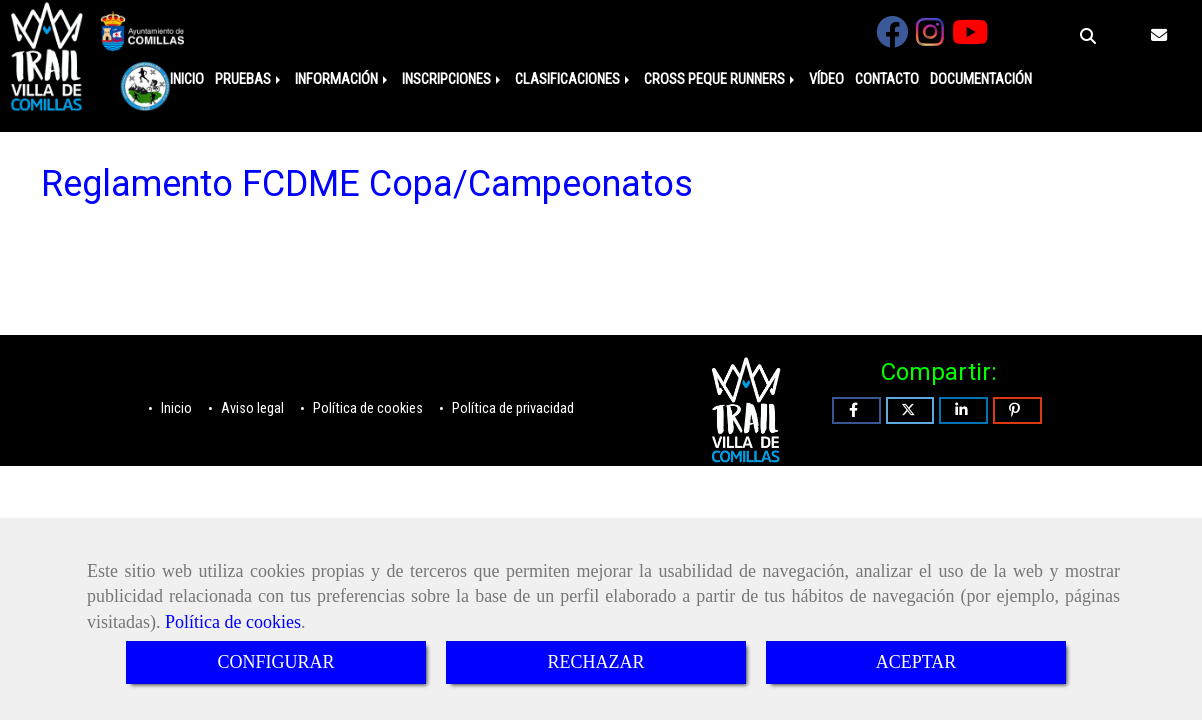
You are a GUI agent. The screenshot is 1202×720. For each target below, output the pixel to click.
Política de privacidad (511, 408)
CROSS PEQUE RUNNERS (721, 79)
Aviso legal (251, 408)
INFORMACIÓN (343, 79)
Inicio (175, 408)
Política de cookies (233, 622)
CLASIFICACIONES (574, 79)
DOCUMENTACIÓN (981, 79)
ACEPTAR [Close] (916, 662)
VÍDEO (826, 79)
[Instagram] (930, 38)
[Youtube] (970, 38)
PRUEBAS (249, 79)
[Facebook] (892, 38)
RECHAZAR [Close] (595, 662)
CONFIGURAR (275, 662)
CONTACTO (887, 79)
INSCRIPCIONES (453, 79)
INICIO (187, 79)
